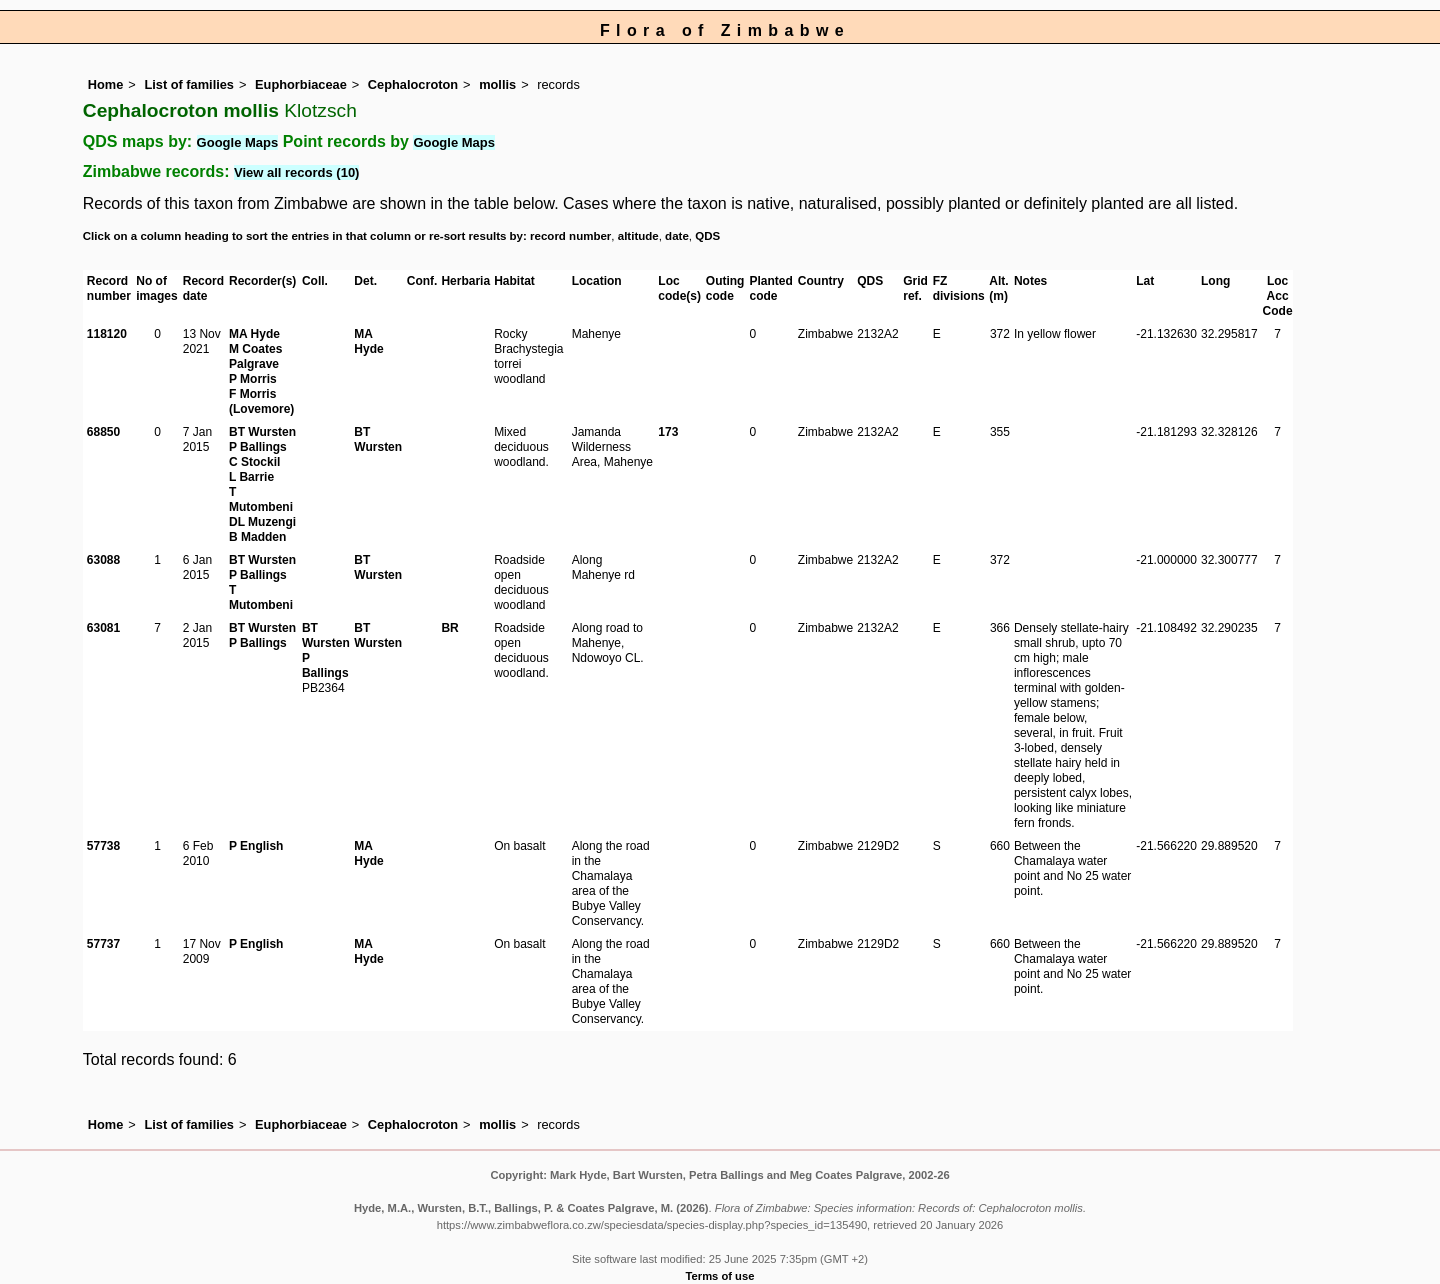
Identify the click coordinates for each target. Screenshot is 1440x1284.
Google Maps (238, 142)
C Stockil (254, 462)
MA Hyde (254, 334)
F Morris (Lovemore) (261, 401)
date (677, 236)
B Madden (257, 537)
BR (449, 628)
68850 (103, 432)
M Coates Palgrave (255, 356)
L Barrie (251, 477)
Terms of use (720, 1276)
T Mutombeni (261, 499)
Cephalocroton (413, 84)
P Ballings (258, 447)
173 (668, 432)
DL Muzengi (262, 522)
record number (570, 236)
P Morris (253, 379)
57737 (103, 944)
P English (256, 846)
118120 (107, 334)
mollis (497, 84)
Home (106, 84)
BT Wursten (262, 432)
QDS (707, 236)
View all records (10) (297, 172)
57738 (103, 846)
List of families (189, 84)
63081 (103, 628)
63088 (103, 560)
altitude (638, 236)
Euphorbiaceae (301, 84)
